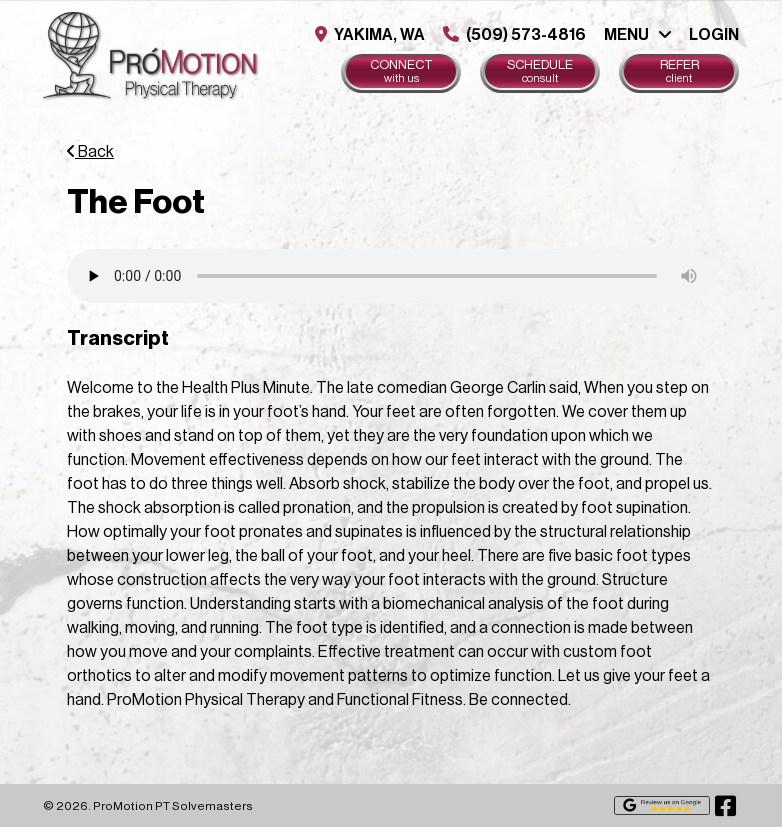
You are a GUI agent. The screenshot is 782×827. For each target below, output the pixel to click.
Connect (401, 72)
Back (90, 152)
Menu (626, 35)
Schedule (540, 72)
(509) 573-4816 (514, 34)
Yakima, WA (370, 34)
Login (714, 35)
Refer (679, 72)
